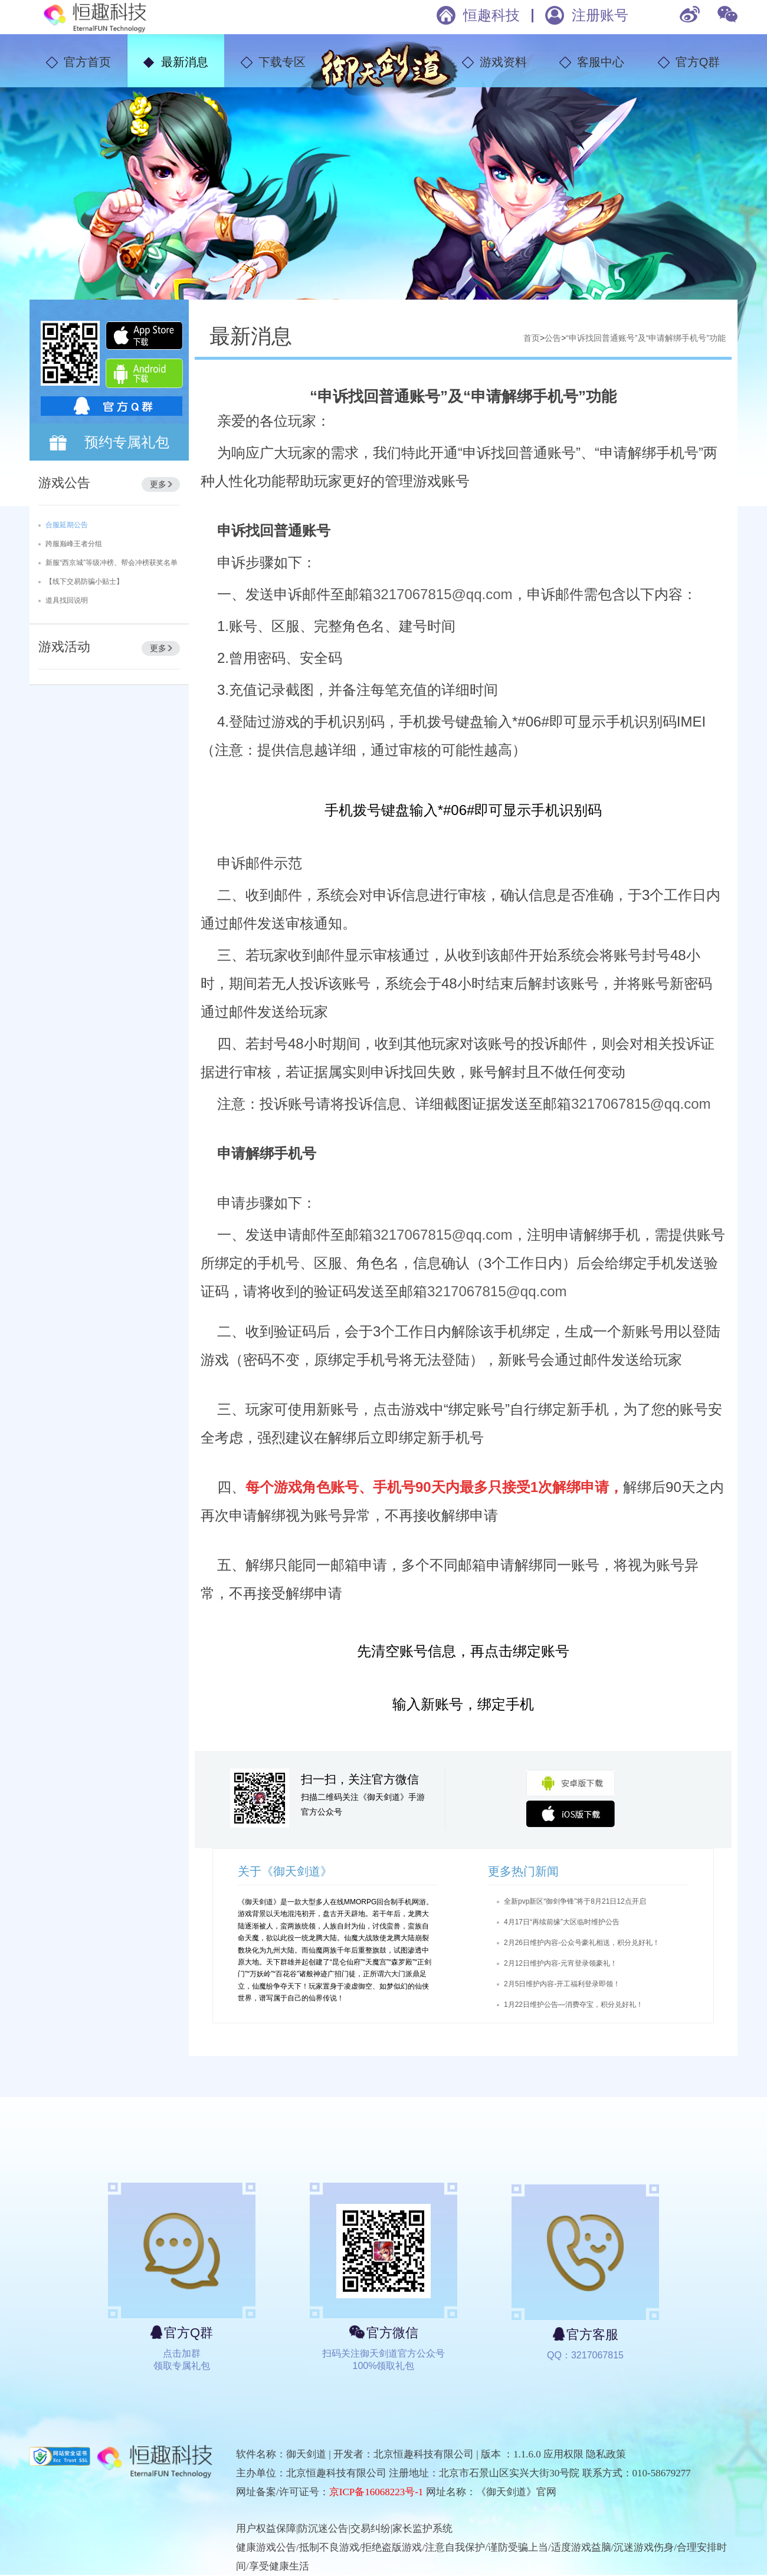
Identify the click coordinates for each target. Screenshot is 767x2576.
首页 (531, 338)
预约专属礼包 (126, 442)
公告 (553, 338)
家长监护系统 (422, 2528)
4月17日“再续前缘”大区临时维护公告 (562, 1922)
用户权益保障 (266, 2528)
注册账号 (600, 15)
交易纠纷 (370, 2528)
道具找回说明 (66, 600)
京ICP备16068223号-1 (376, 2492)
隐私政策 (606, 2454)
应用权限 (563, 2454)
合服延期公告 (66, 525)
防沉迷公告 (323, 2528)
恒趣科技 (491, 15)
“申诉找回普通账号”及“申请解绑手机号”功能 (646, 338)
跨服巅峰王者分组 (73, 544)
